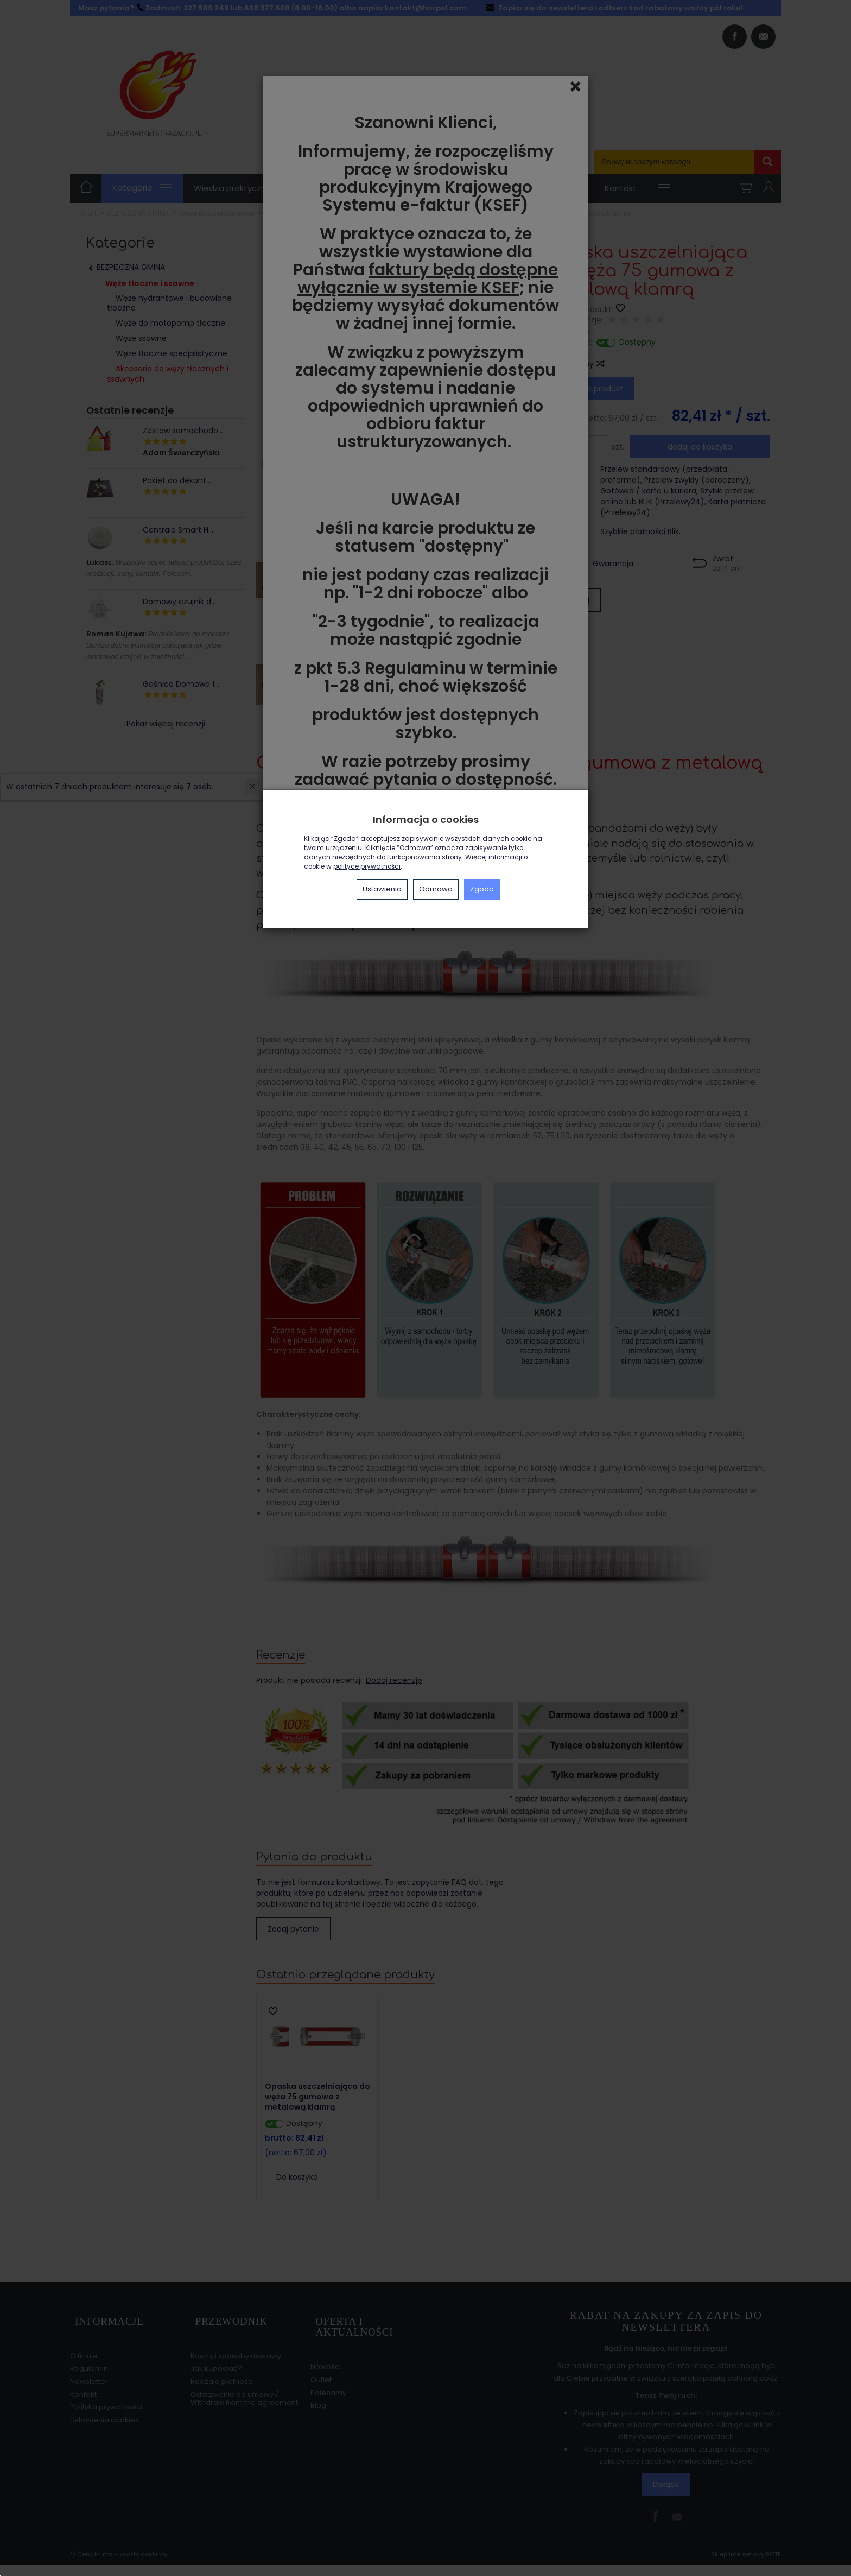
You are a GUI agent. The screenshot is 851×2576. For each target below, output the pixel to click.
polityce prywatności (367, 866)
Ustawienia (382, 889)
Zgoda (482, 889)
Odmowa (436, 889)
